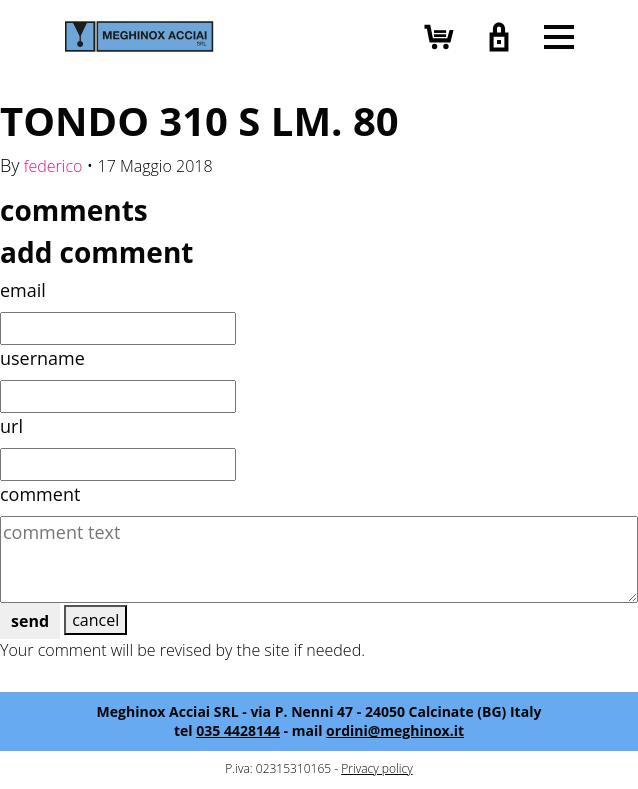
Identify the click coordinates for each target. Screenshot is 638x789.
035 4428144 (238, 730)
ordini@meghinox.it (395, 730)
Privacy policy (376, 768)
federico (53, 166)
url (11, 426)
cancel (95, 620)
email (23, 290)
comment (40, 494)
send (30, 621)
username (42, 358)
